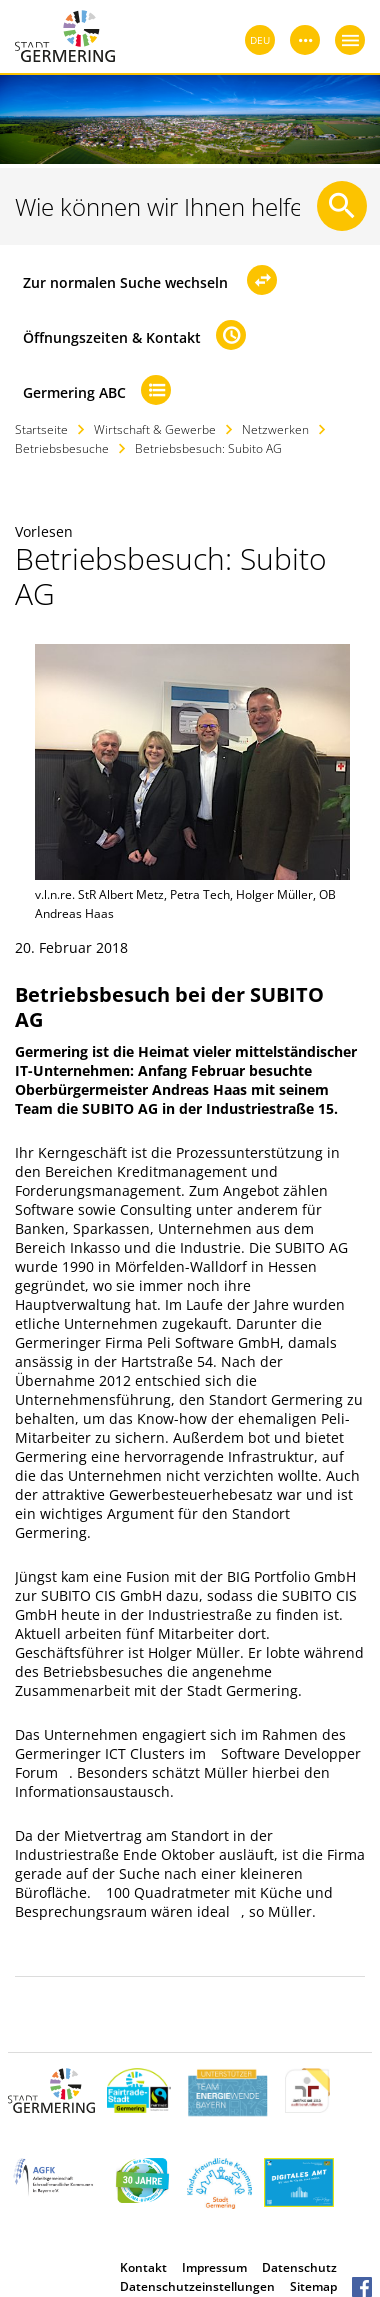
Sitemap (313, 2286)
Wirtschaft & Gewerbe (155, 429)
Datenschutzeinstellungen (197, 2286)
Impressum (214, 2267)
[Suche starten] (342, 206)
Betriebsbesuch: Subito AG (208, 448)
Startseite (41, 429)
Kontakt (143, 2267)
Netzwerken (275, 429)
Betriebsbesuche (62, 448)
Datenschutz (299, 2267)
